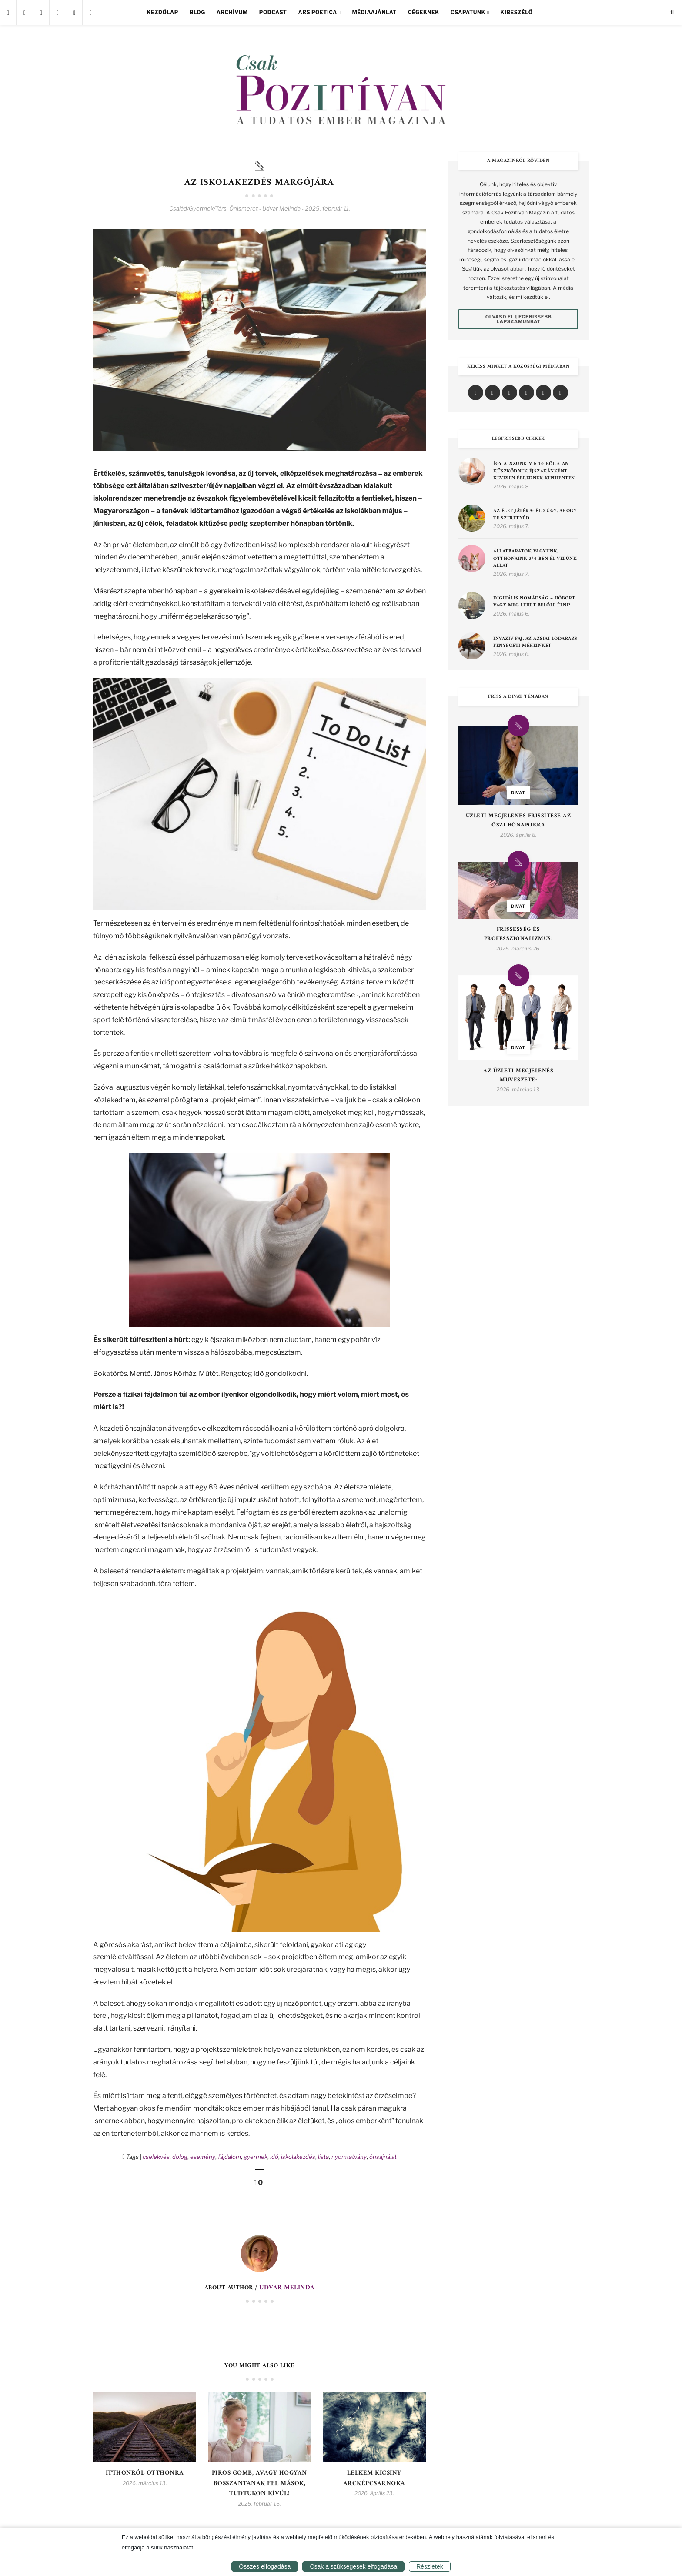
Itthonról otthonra (145, 2476)
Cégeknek (423, 12)
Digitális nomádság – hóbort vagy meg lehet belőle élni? (534, 602)
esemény (202, 2160)
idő (274, 2160)
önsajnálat (383, 2160)
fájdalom (229, 2160)
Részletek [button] (429, 2566)
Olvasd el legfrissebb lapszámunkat (518, 319)
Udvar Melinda (287, 2291)
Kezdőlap (162, 12)
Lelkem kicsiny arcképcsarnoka (374, 2476)
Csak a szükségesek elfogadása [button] (353, 2566)
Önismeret (243, 211)
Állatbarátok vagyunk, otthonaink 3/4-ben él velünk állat (535, 559)
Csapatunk (468, 12)
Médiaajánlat (374, 12)
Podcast (273, 12)
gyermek (255, 2160)
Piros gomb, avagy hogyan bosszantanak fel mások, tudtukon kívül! (259, 2484)
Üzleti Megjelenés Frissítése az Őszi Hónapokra (518, 821)
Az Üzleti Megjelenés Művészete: (518, 1076)
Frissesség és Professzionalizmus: (518, 934)
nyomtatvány (349, 2160)
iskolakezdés (298, 2160)
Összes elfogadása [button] (265, 2566)
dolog (179, 2160)
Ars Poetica (317, 12)
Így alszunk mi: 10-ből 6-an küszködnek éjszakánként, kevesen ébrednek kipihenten (534, 471)
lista (323, 2160)
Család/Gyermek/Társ (198, 211)
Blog (197, 12)
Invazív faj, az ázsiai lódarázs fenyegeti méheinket (535, 643)
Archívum (232, 12)
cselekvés (156, 2160)
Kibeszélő (516, 12)
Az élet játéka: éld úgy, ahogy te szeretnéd (535, 515)
